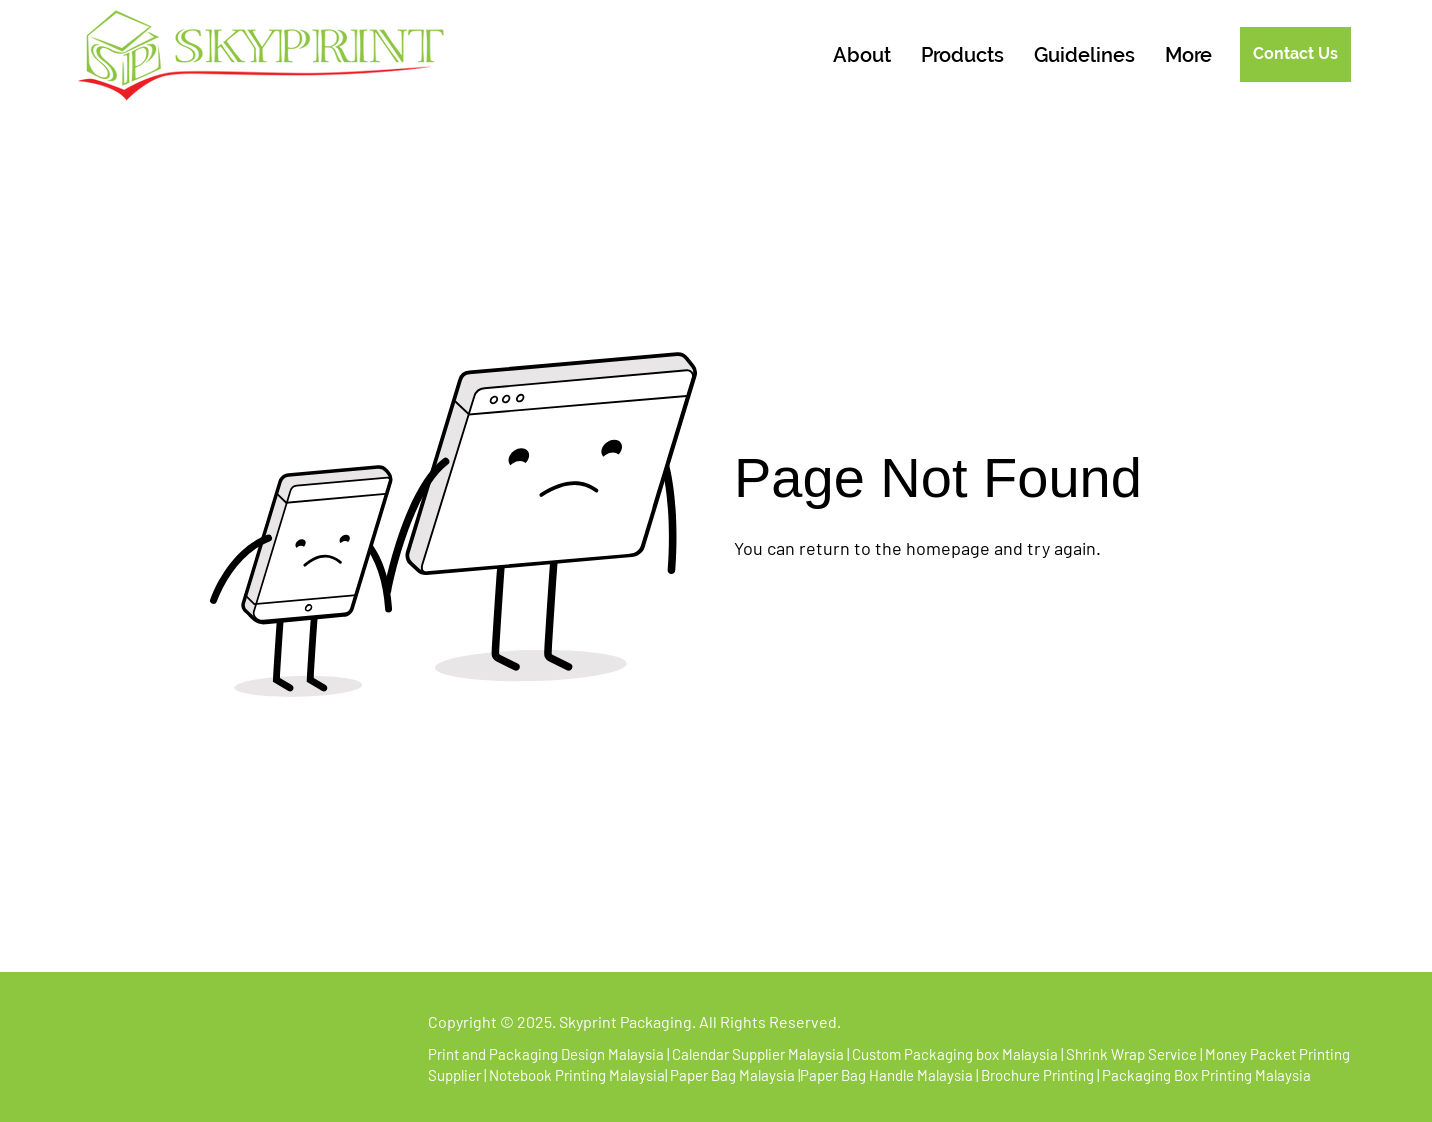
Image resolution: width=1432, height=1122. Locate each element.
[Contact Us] (1295, 54)
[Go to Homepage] (814, 603)
